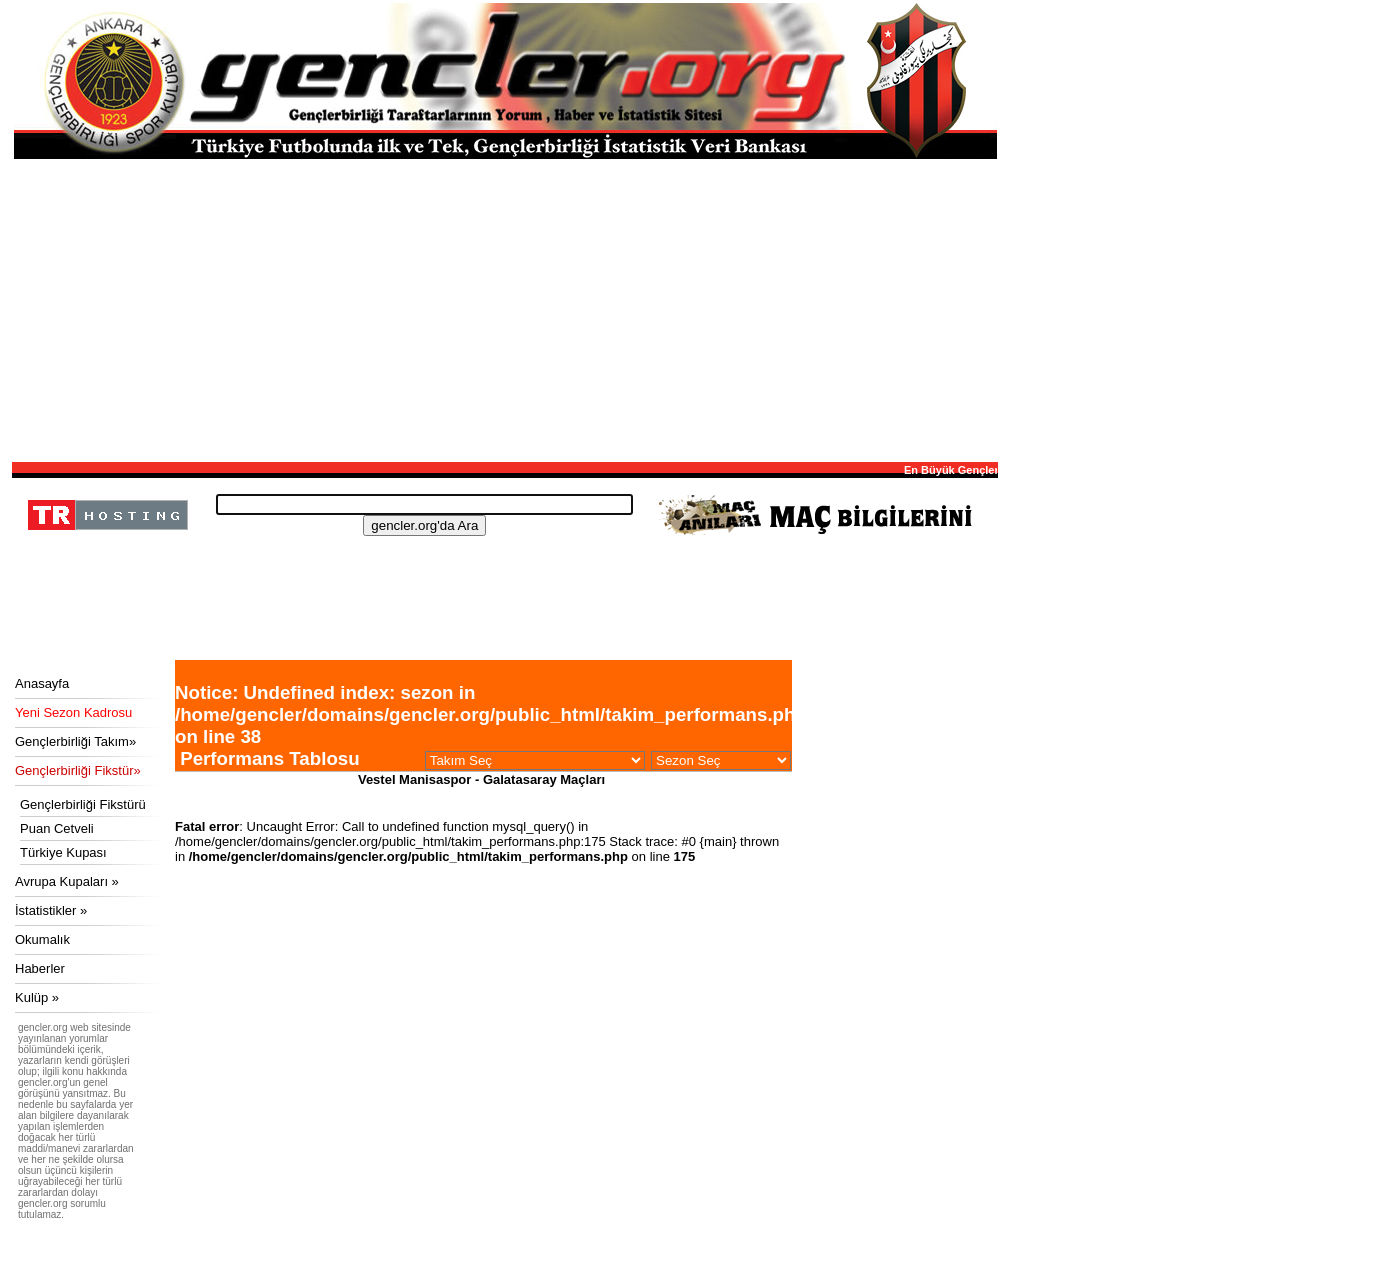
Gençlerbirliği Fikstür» (78, 770)
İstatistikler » (51, 910)
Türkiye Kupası (63, 852)
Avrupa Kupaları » (67, 881)
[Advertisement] (505, 309)
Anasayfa (42, 683)
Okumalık (42, 939)
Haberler (40, 968)
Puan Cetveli (57, 828)
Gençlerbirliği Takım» (75, 741)
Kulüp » (37, 997)
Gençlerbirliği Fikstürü (83, 804)
